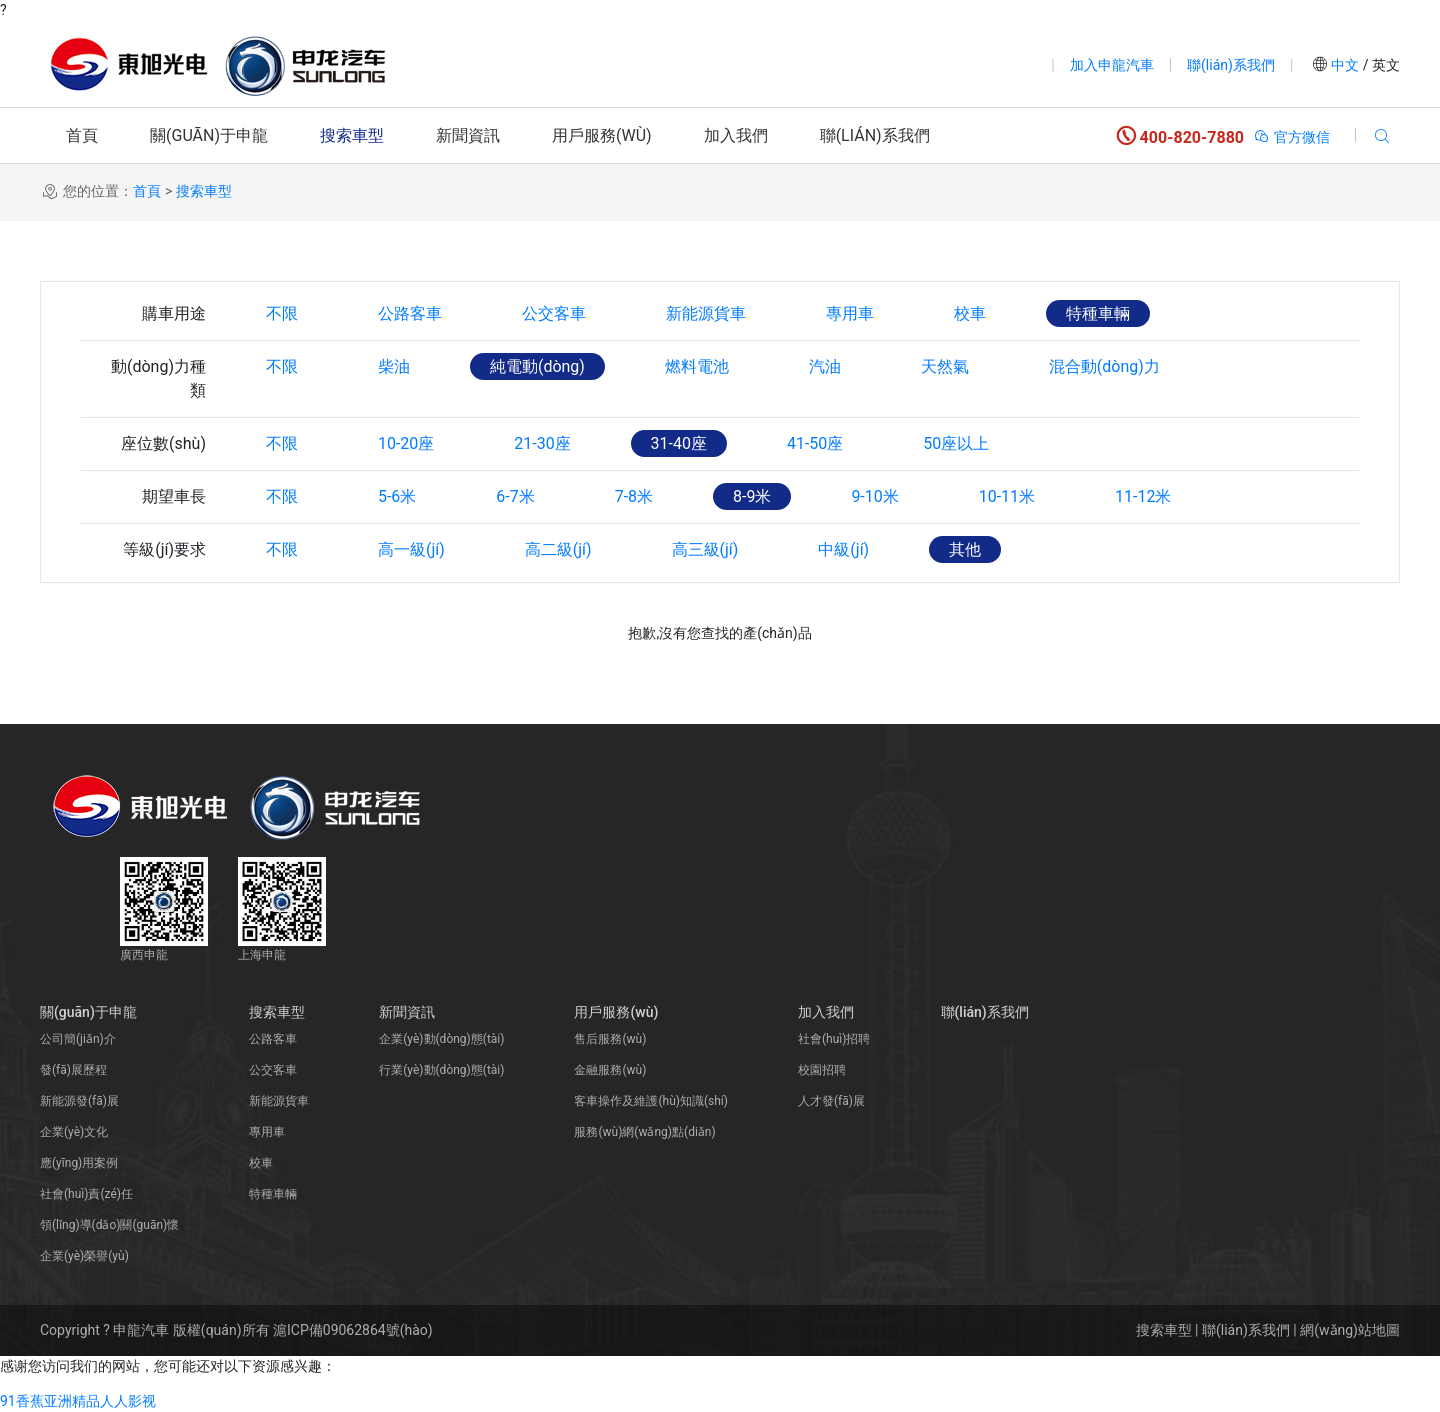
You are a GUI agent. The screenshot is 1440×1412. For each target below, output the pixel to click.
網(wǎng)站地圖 (1350, 1330)
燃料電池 (697, 366)
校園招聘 (822, 1070)
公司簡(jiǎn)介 (78, 1039)
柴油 (394, 366)
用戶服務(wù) (602, 135)
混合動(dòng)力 (1104, 366)
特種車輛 (1098, 313)
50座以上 (957, 443)
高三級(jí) (705, 549)
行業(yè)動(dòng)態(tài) (441, 1070)
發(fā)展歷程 (73, 1070)
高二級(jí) (558, 549)
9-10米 (875, 496)
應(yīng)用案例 (79, 1163)
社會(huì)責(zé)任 (86, 1194)
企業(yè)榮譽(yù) (84, 1256)
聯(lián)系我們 (1231, 65)
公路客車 (410, 313)
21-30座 (542, 443)
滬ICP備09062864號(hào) (353, 1330)
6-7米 (515, 496)
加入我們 (736, 135)
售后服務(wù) (610, 1039)
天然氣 (945, 366)
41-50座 (815, 443)
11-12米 (1143, 496)
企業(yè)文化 (74, 1132)
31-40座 (679, 443)
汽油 (825, 366)
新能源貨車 (706, 313)
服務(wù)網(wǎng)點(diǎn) (644, 1132)
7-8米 (634, 496)
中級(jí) (844, 549)
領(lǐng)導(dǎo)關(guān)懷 (109, 1225)
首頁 (82, 135)
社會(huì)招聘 (834, 1039)
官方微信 (1291, 137)
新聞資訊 (468, 135)
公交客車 (554, 313)
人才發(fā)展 (831, 1101)
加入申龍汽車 (1112, 65)
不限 (282, 313)
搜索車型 (352, 135)
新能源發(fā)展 (79, 1101)
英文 (1384, 65)
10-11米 (1007, 496)
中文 (1345, 65)
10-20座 (406, 443)
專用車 (850, 313)
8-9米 (752, 496)
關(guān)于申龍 (209, 135)
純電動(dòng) (537, 366)
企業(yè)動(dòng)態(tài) (441, 1039)
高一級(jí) (411, 549)
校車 (970, 313)
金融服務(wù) (610, 1070)
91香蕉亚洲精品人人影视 (78, 1401)
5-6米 (397, 496)
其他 (965, 549)
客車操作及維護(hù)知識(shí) (651, 1101)
